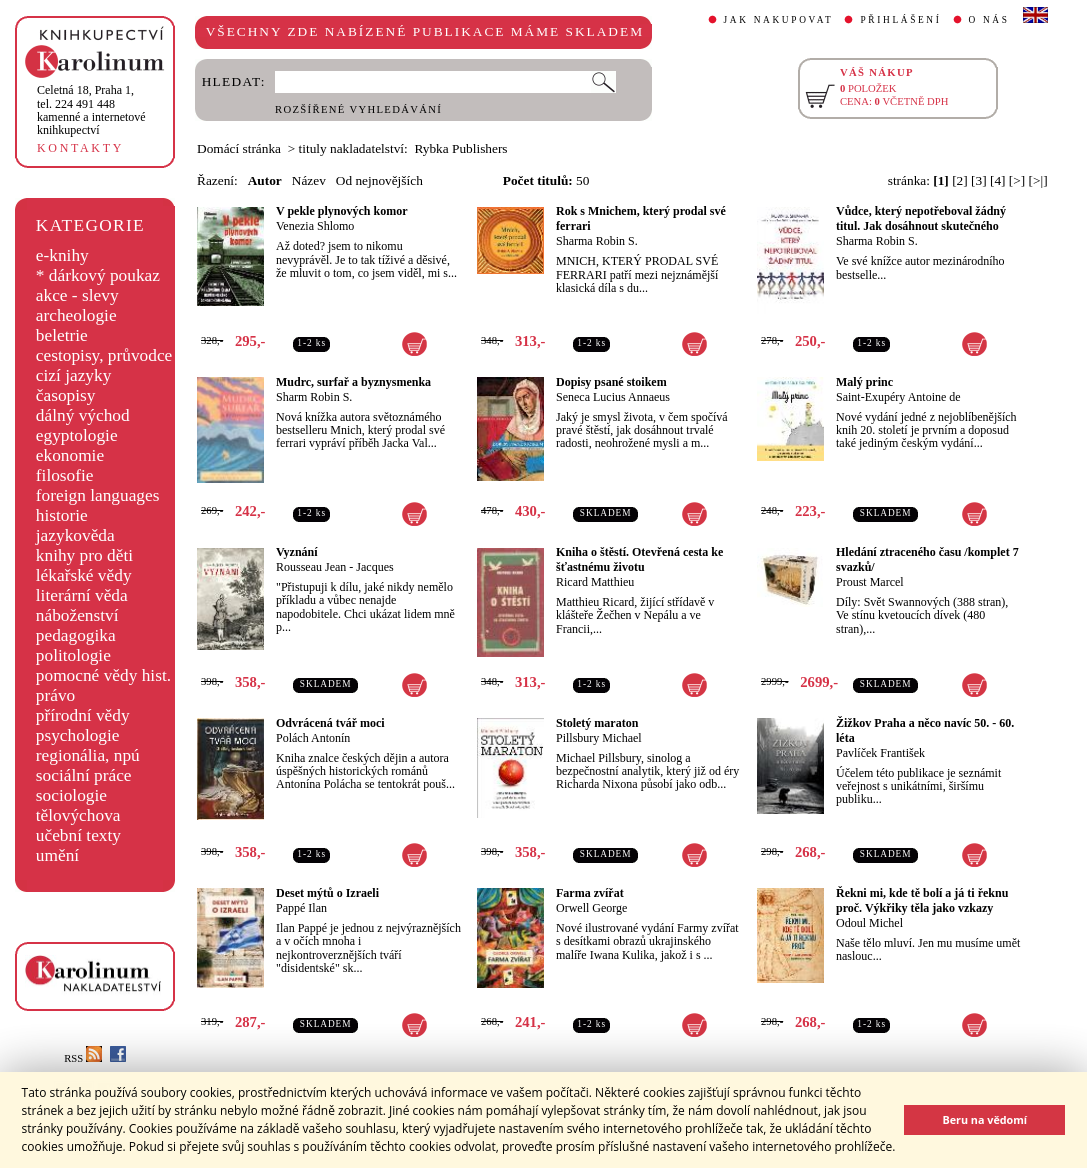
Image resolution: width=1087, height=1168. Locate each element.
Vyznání (297, 552)
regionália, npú (88, 755)
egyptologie (77, 435)
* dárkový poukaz (98, 275)
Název (309, 180)
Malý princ (864, 382)
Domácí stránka (239, 148)
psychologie (78, 735)
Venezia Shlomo (315, 226)
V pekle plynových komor (341, 211)
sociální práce (84, 775)
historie (62, 515)
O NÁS (989, 20)
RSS (83, 1058)
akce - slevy (77, 295)
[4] (998, 180)
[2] (960, 180)
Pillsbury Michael (599, 738)
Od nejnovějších (379, 180)
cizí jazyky (74, 375)
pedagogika (76, 635)
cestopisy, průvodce (104, 355)
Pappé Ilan (301, 908)
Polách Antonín (313, 738)
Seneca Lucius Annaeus (613, 397)
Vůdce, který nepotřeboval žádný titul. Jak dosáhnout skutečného (921, 218)
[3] (979, 180)
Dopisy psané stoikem (611, 382)
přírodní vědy (83, 715)
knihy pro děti (84, 555)
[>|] (1038, 180)
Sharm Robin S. (314, 397)
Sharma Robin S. (597, 241)
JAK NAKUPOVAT (779, 20)
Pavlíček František (880, 753)
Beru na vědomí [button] (984, 1119)
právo (55, 695)
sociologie (71, 795)
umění (57, 855)
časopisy (66, 395)
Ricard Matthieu (595, 582)
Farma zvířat (590, 893)
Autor (265, 180)
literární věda (82, 595)
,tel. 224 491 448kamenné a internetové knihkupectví (91, 110)
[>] (1017, 180)
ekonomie (70, 455)
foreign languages (98, 495)
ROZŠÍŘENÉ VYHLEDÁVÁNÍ (358, 109)
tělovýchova (78, 815)
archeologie (76, 315)
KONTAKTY (80, 148)
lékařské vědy (84, 575)
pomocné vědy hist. (103, 675)
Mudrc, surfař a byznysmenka (353, 382)
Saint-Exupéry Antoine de (898, 397)
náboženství (77, 615)
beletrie (62, 335)
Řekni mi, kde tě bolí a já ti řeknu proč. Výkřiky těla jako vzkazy (922, 900)
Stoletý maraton (597, 723)
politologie (73, 655)
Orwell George (591, 908)
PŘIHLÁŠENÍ (900, 20)
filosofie (65, 475)
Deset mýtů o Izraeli (327, 893)
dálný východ (83, 415)
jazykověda (75, 535)
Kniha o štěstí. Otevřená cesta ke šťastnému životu (639, 559)
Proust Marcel (870, 582)
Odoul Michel (869, 923)
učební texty (78, 835)
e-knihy (62, 255)
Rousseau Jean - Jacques (335, 567)
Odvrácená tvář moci (330, 723)
